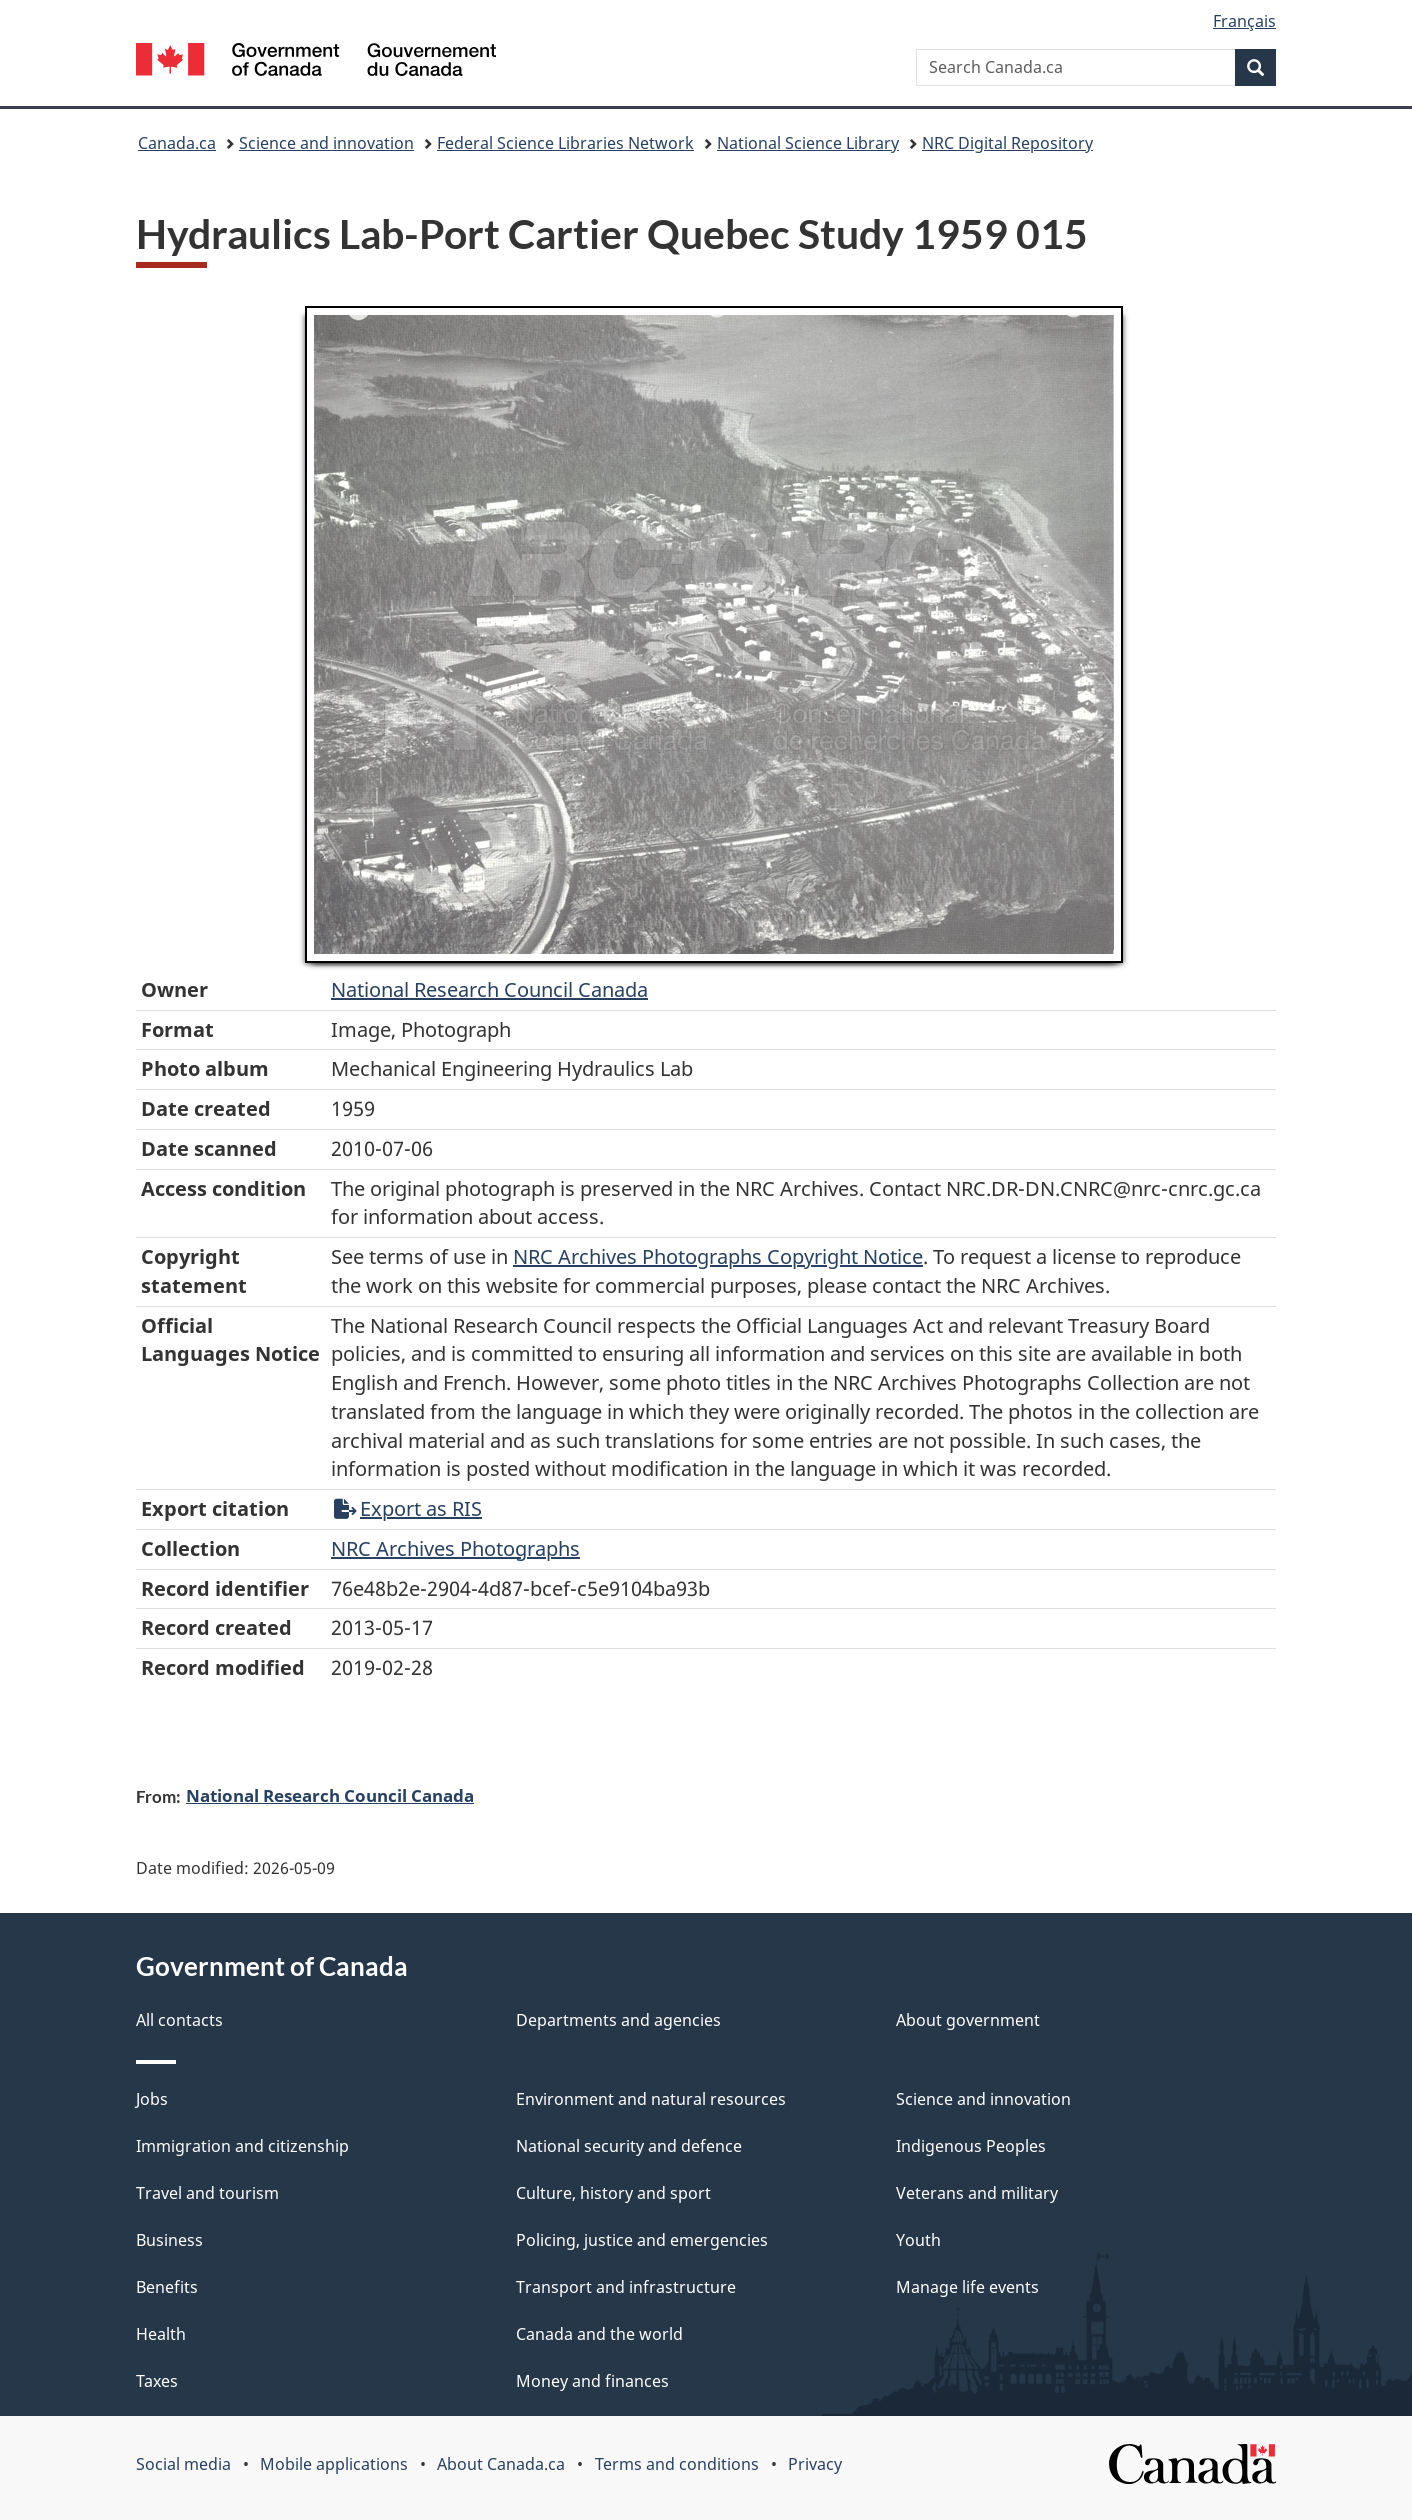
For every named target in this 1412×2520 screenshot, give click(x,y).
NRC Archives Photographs (455, 1548)
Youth (918, 2240)
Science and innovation (326, 143)
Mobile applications (334, 2464)
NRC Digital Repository (1007, 143)
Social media (183, 2464)
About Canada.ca (501, 2464)
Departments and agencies (618, 2020)
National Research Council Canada (489, 989)
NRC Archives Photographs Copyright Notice (718, 1256)
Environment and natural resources (651, 2099)
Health (161, 2334)
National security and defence (629, 2146)
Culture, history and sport (613, 2193)
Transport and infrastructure (626, 2287)
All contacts (179, 2020)
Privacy (815, 2464)
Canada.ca (177, 143)
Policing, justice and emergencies (642, 2240)
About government (968, 2020)
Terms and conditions (677, 2464)
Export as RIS (408, 1508)
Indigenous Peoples (971, 2146)
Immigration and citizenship (242, 2146)
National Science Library (808, 143)
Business (169, 2240)
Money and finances (592, 2381)
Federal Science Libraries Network (565, 143)
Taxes (157, 2381)
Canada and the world (599, 2334)
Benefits (167, 2287)
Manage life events (967, 2287)
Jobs (152, 2099)
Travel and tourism (207, 2193)
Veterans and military (977, 2193)
